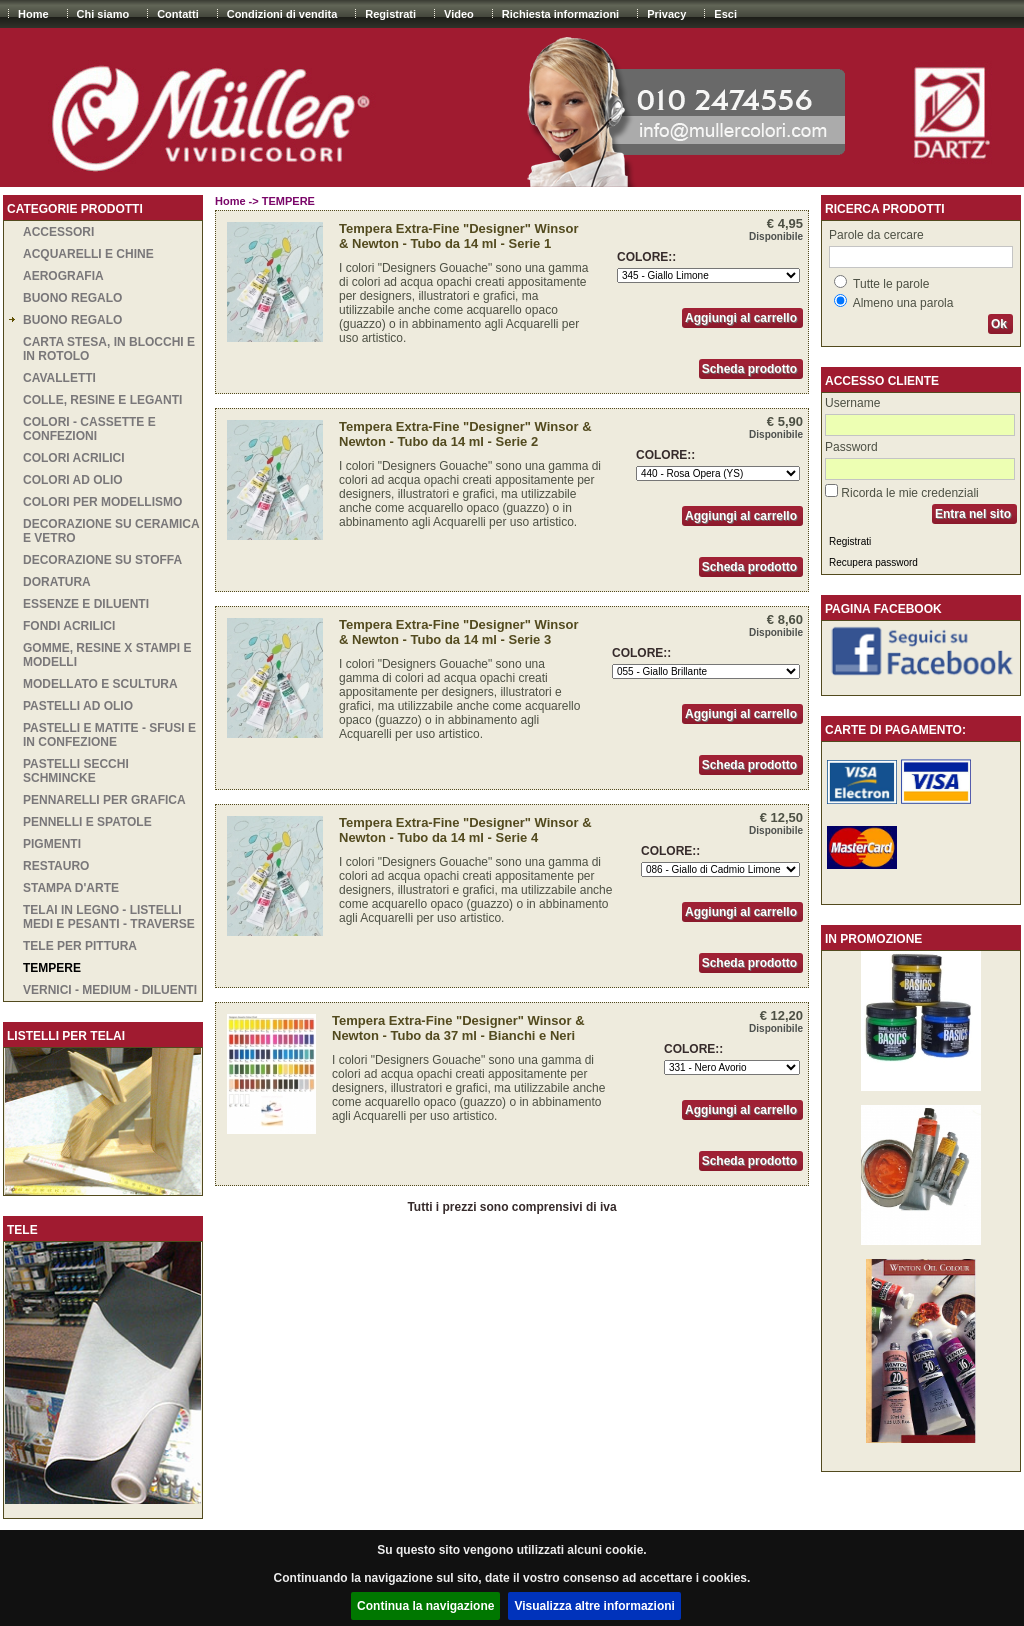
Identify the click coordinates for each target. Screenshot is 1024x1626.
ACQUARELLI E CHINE (88, 254)
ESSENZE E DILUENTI (86, 604)
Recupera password (873, 562)
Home (33, 14)
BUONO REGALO (72, 298)
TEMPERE (52, 968)
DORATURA (57, 582)
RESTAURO (56, 866)
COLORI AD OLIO (73, 480)
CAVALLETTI (59, 378)
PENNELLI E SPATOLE (87, 822)
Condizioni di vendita (282, 14)
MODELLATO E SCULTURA (100, 684)
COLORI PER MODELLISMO (102, 502)
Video (459, 14)
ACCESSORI (58, 232)
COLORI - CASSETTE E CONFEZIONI (89, 429)
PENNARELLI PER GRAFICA (104, 800)
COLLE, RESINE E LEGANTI (102, 400)
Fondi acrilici (69, 626)
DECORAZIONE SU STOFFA (102, 560)
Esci (725, 14)
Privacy (666, 14)
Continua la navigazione (425, 1606)
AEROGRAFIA (63, 276)
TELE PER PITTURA (80, 946)
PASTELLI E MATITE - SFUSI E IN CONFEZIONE (109, 735)
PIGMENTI (52, 844)
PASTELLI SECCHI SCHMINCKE (76, 771)
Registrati (390, 14)
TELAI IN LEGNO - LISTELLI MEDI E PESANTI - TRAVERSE (109, 917)
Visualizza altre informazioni (594, 1606)
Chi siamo (103, 14)
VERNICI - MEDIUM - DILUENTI (110, 990)
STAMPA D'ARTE (71, 888)
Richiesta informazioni (560, 14)
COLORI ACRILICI (74, 458)
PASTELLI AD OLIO (78, 706)
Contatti (178, 14)
